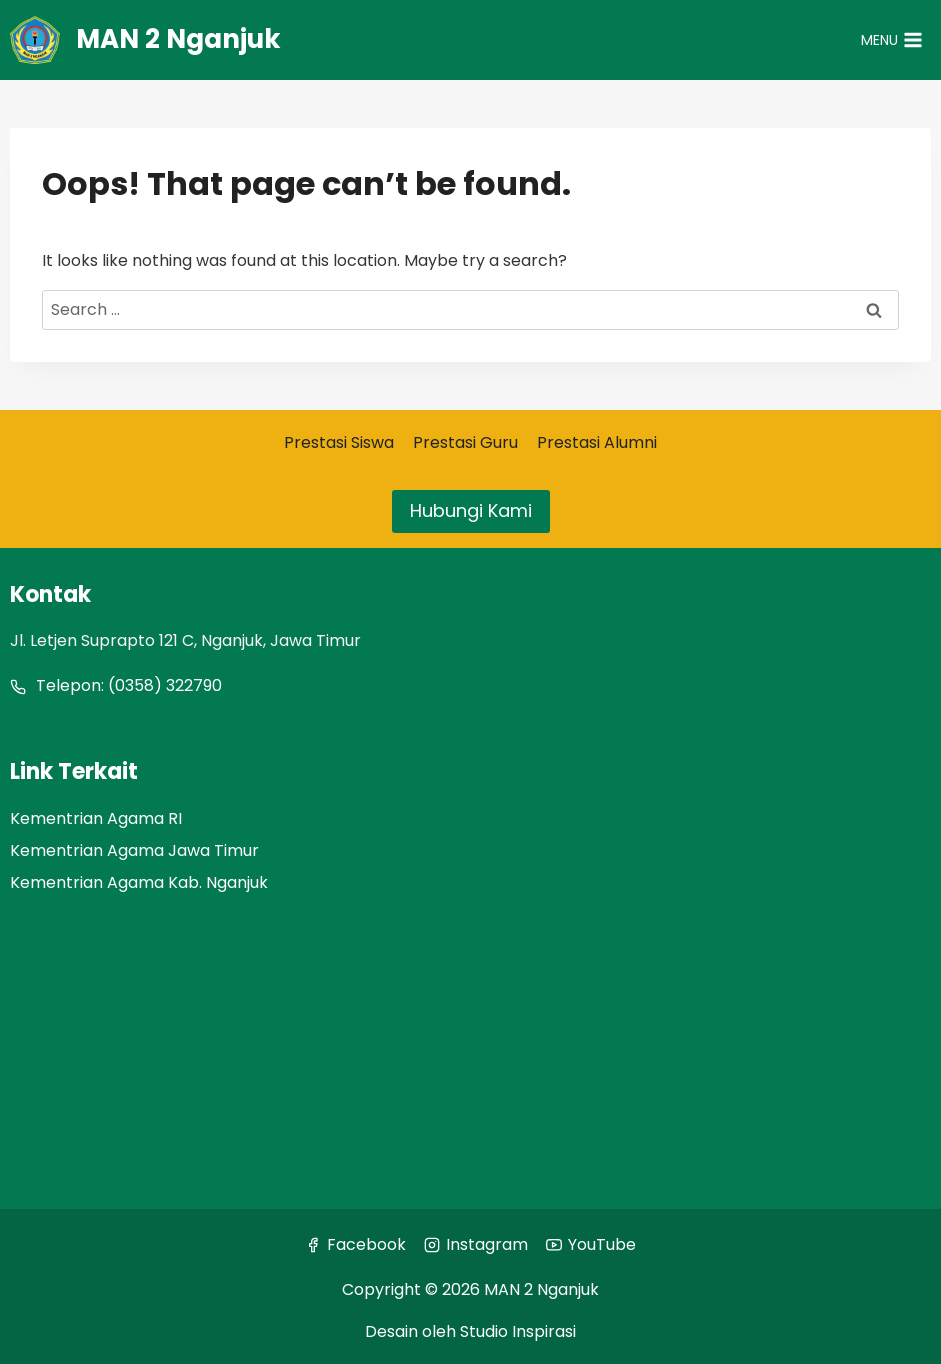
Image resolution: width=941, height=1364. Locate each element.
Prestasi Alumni (597, 442)
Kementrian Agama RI (96, 818)
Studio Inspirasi (518, 1331)
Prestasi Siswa (339, 442)
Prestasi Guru (465, 442)
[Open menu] (891, 40)
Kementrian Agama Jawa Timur (134, 850)
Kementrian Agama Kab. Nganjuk (139, 882)
